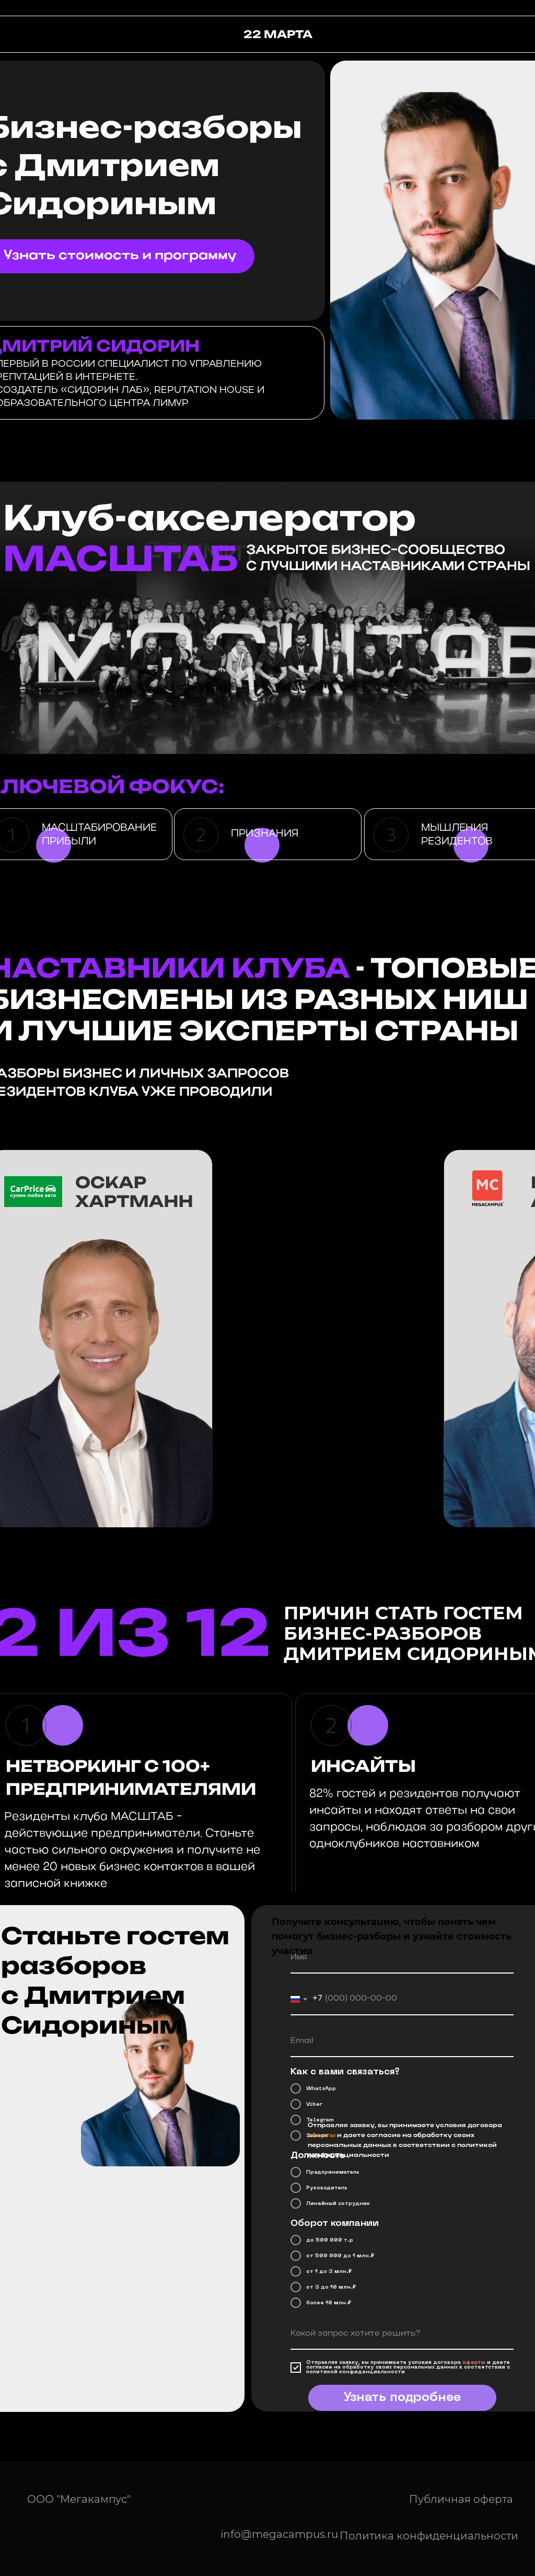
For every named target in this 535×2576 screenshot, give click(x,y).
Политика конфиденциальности (429, 2535)
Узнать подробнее (402, 2398)
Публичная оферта (461, 2499)
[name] (402, 1958)
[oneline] (402, 2334)
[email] (402, 2041)
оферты (473, 2362)
